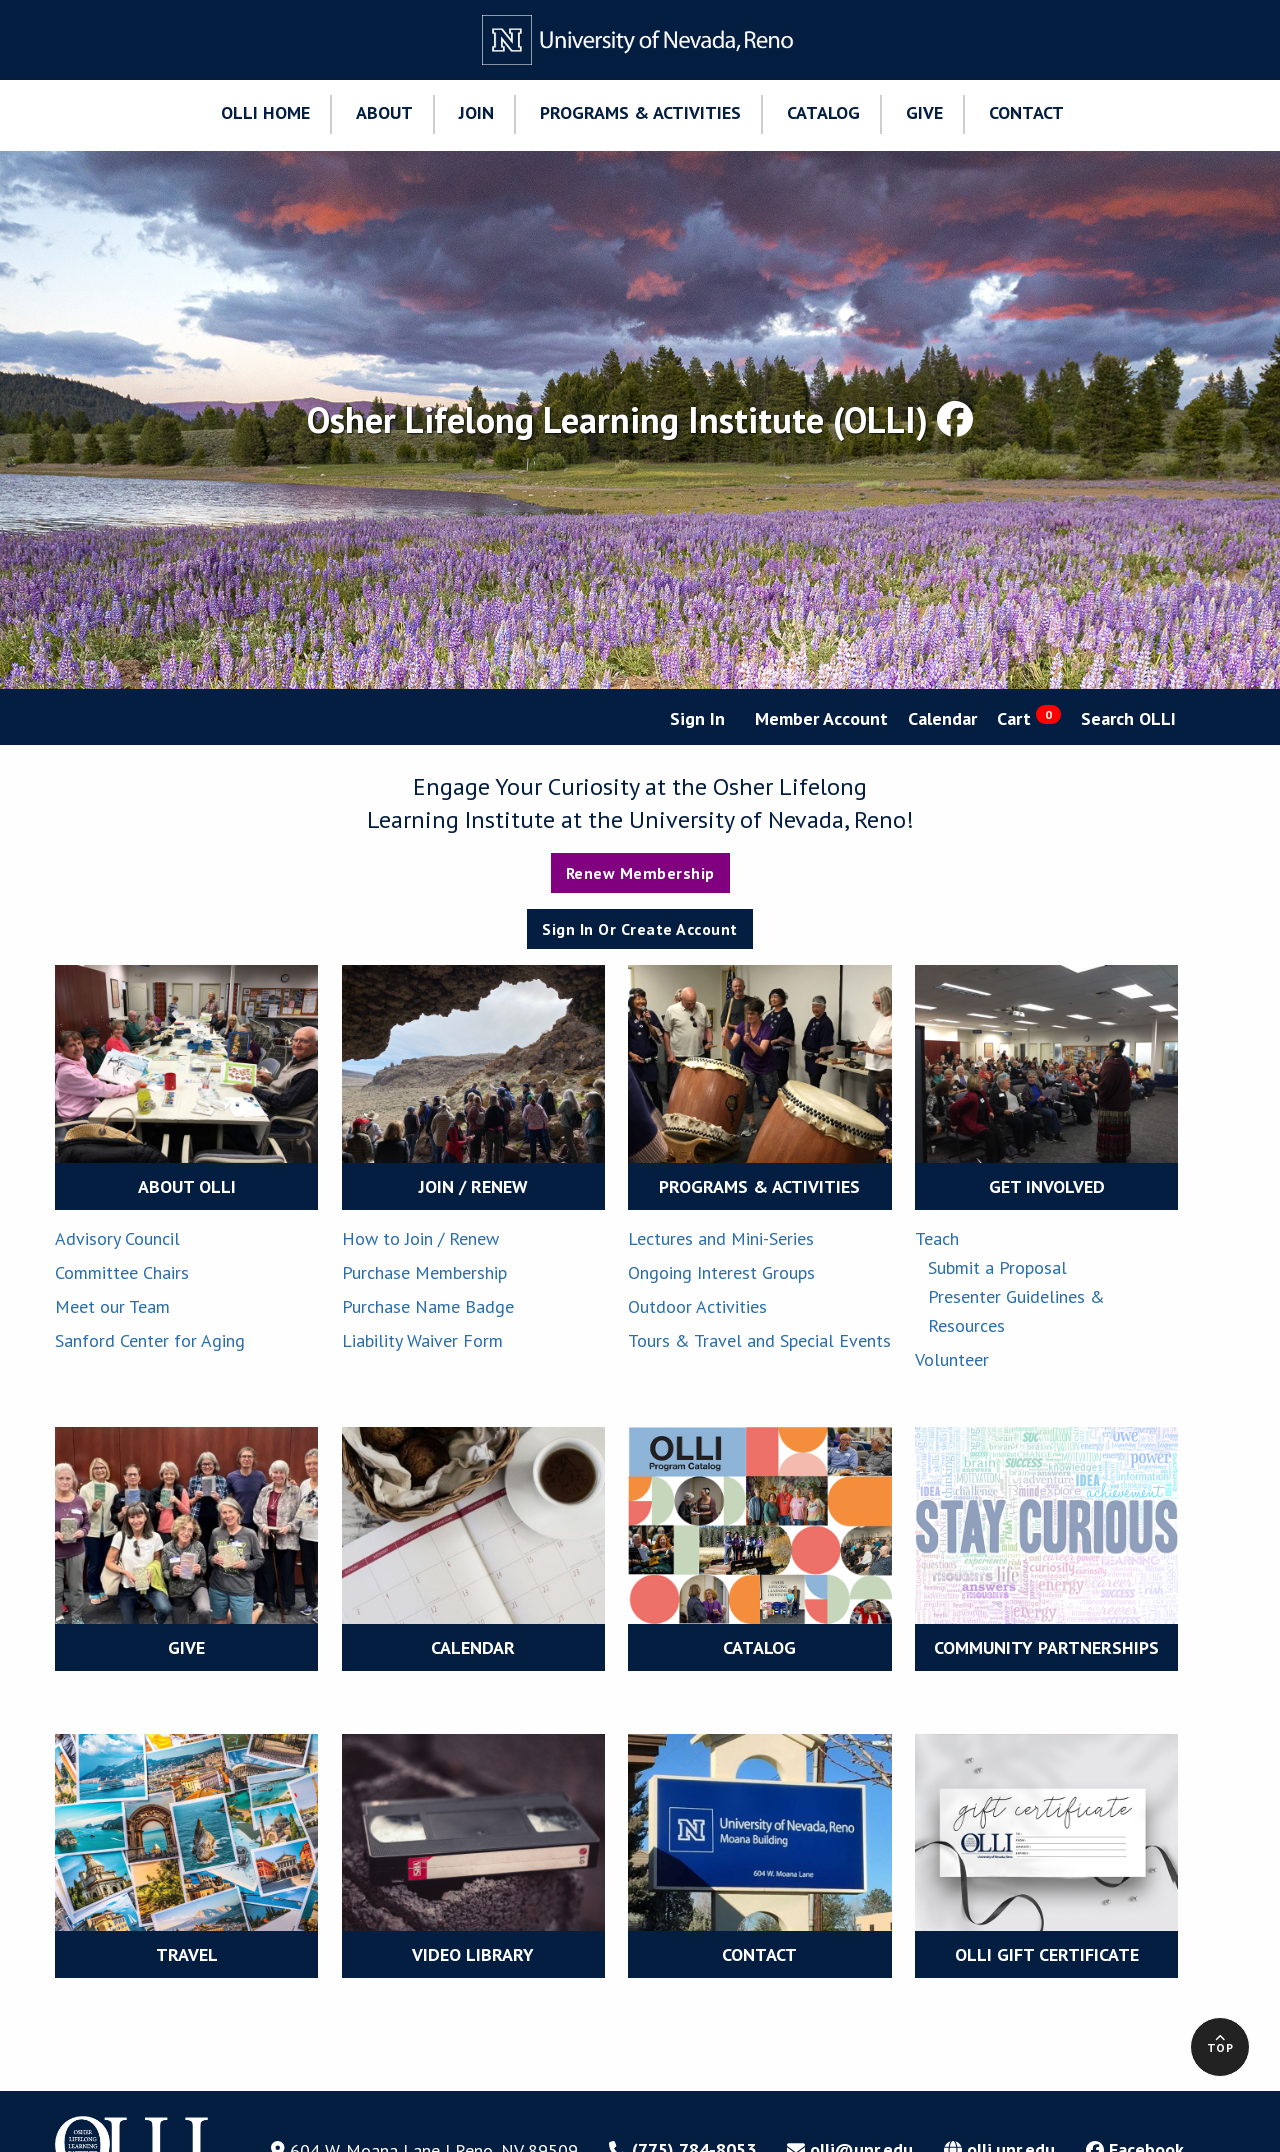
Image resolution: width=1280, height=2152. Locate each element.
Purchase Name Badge (428, 1306)
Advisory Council (117, 1238)
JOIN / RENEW (473, 1186)
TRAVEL (187, 1954)
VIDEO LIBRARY (473, 1954)
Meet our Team (112, 1306)
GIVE (186, 1647)
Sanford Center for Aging (150, 1340)
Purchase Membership (424, 1272)
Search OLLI (1128, 718)
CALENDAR (473, 1647)
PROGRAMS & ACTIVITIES (759, 1186)
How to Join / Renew (420, 1238)
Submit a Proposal (997, 1267)
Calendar (942, 718)
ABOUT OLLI (187, 1186)
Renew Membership (640, 873)
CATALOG (759, 1647)
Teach (937, 1238)
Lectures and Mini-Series (721, 1238)
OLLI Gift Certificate (1047, 1954)
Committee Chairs (122, 1272)
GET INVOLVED (1047, 1186)
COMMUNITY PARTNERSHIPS (1046, 1647)
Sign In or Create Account (640, 929)
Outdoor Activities (697, 1306)
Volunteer (952, 1359)
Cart (1029, 717)
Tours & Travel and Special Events (759, 1340)
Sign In (697, 718)
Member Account (821, 718)
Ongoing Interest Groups (721, 1272)
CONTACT (759, 1954)
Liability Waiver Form (422, 1340)
